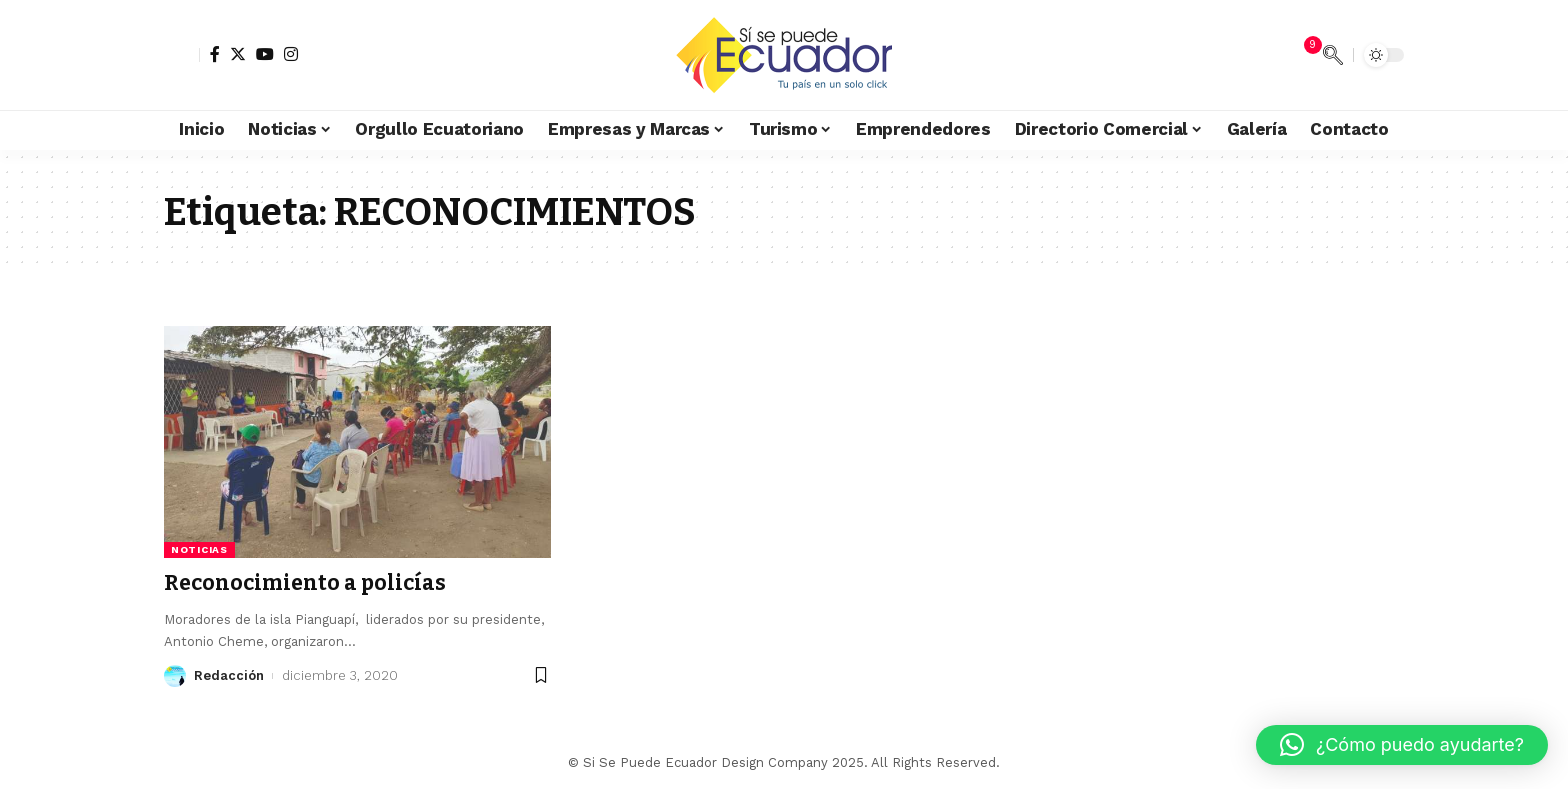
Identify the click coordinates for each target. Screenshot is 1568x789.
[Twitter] (238, 54)
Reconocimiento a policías (305, 583)
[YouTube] (265, 54)
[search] (1333, 55)
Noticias (199, 549)
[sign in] (182, 55)
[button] (1402, 745)
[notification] (1303, 55)
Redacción (229, 675)
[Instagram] (291, 54)
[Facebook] (215, 54)
